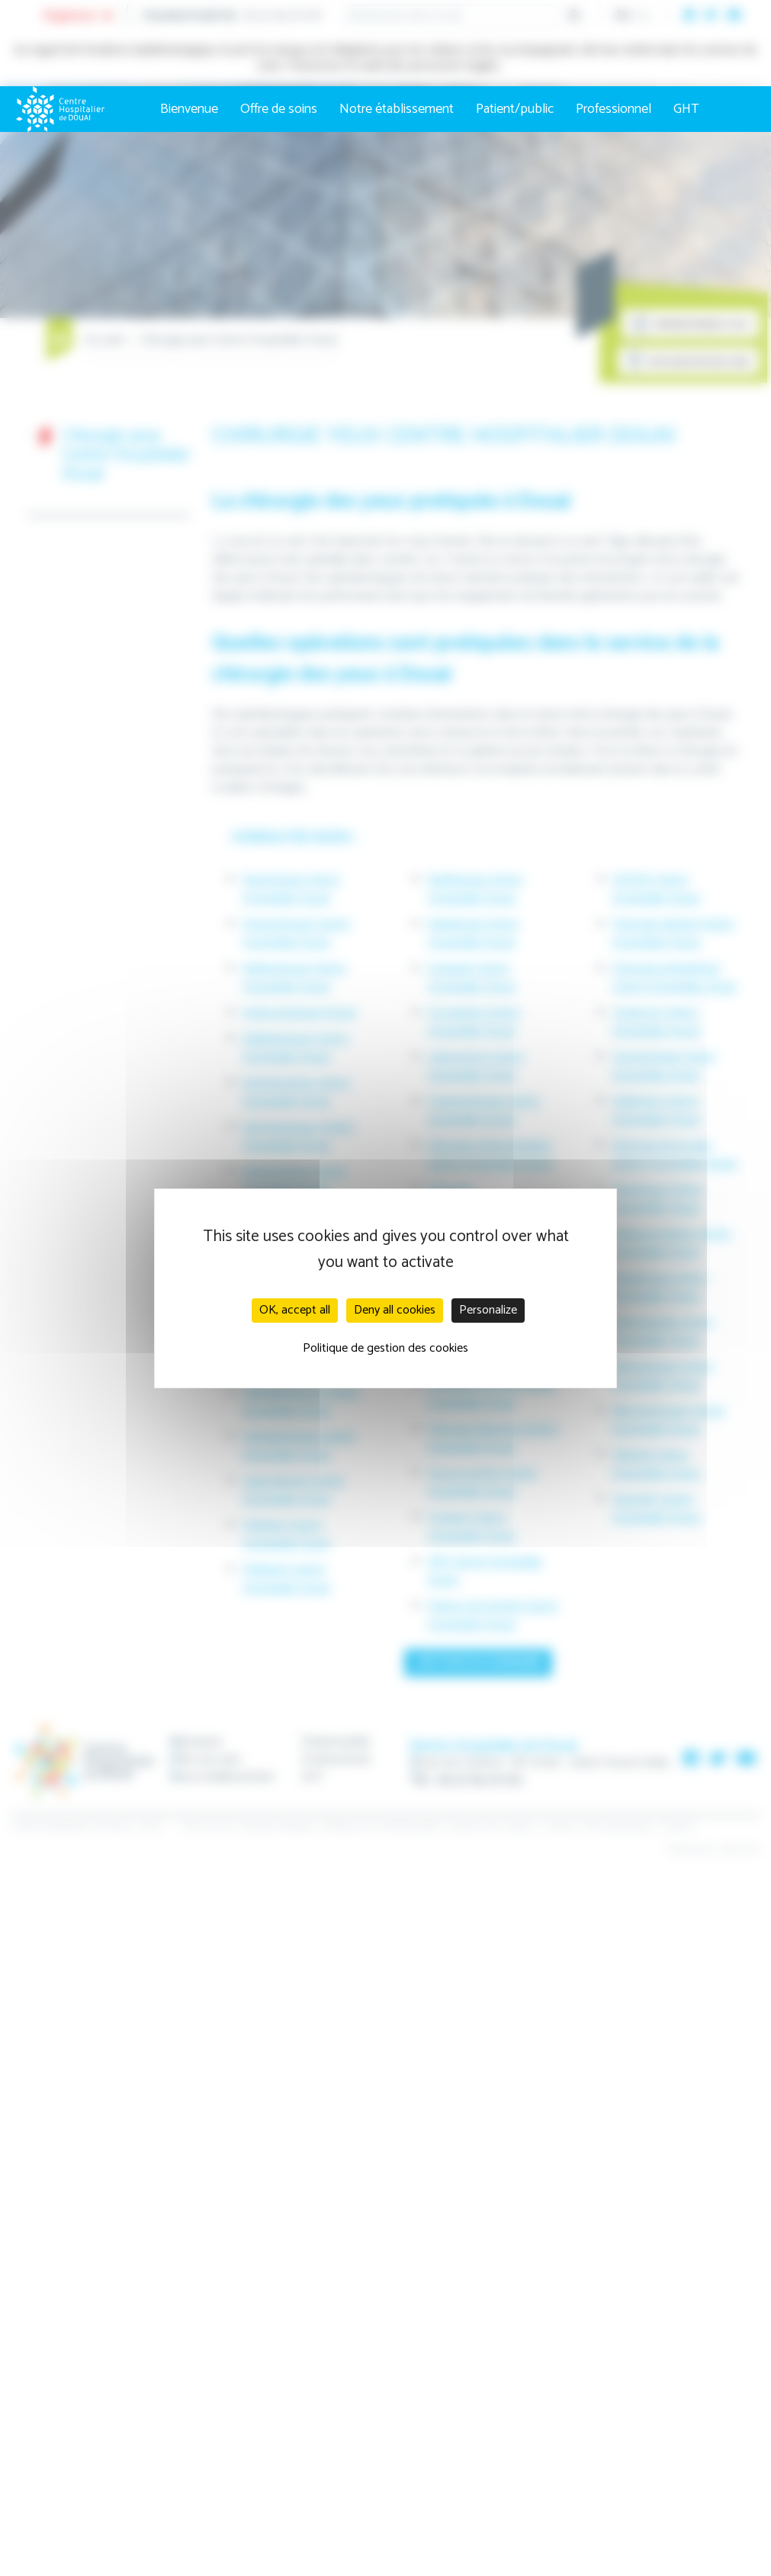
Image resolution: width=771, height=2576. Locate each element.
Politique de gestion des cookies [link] (385, 1348)
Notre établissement (396, 109)
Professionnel (613, 109)
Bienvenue (189, 109)
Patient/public (515, 109)
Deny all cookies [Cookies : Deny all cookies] (394, 1310)
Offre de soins (278, 109)
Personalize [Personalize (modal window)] (488, 1310)
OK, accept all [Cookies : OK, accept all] (294, 1310)
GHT (686, 109)
